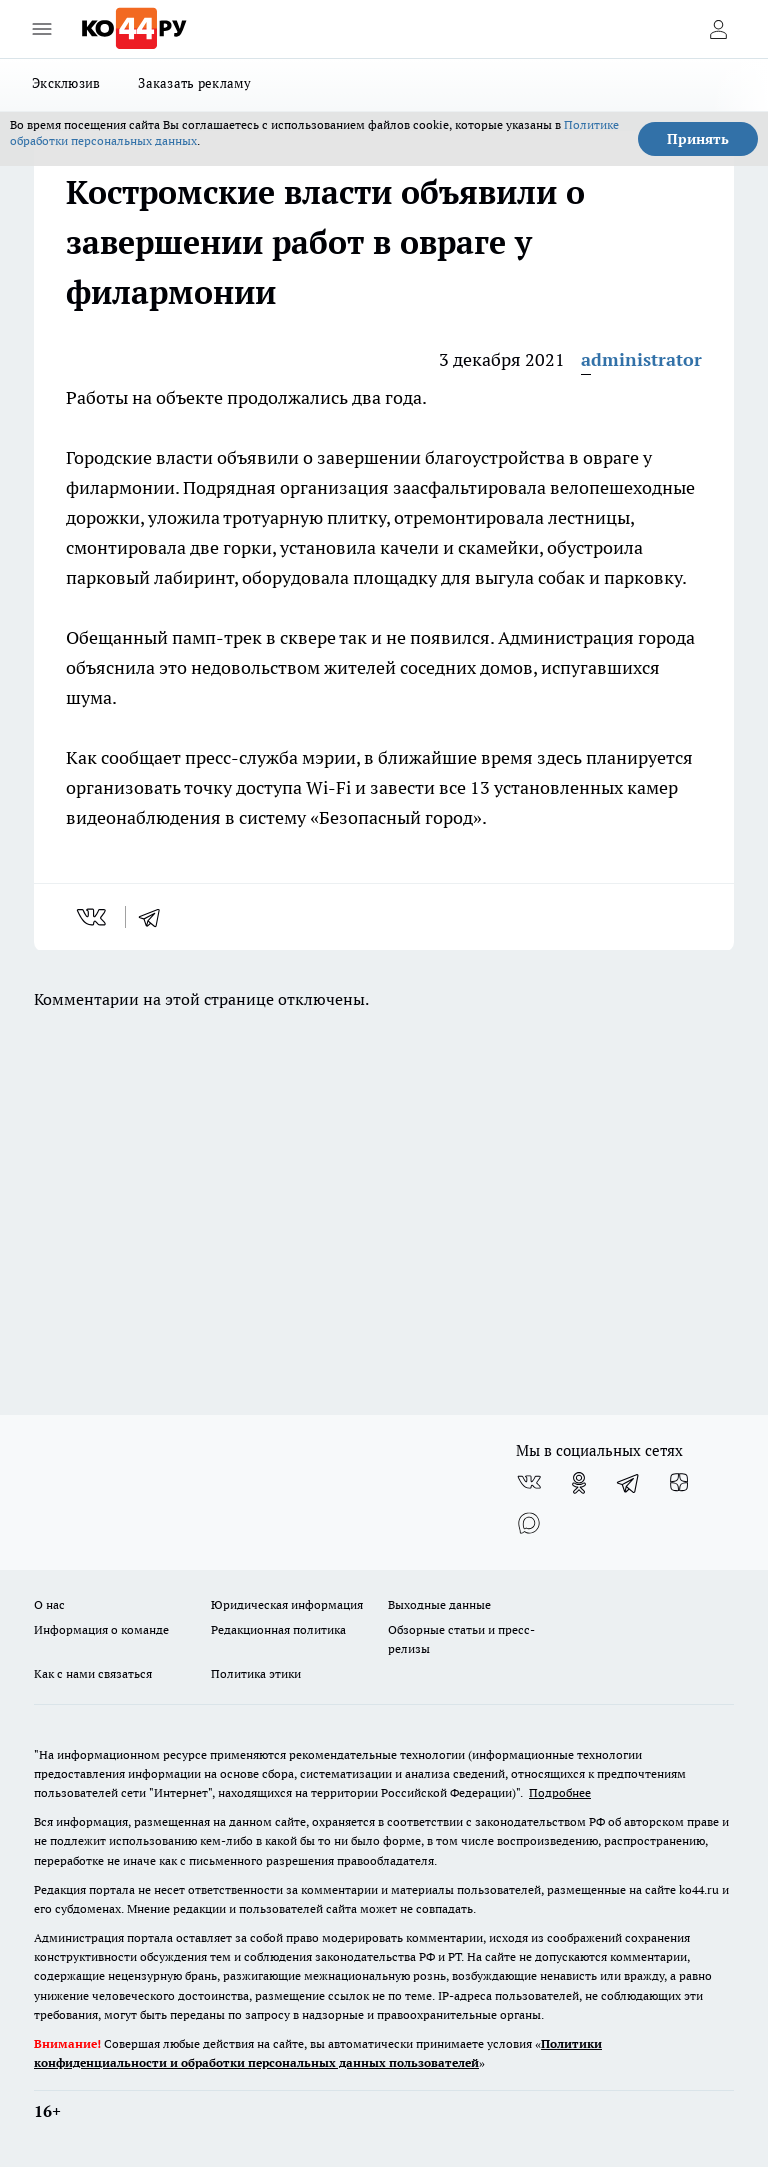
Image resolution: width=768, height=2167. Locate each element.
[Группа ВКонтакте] (529, 1483)
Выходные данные (439, 1604)
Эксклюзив (66, 83)
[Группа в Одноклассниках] (579, 1483)
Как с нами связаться (93, 1673)
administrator (641, 359)
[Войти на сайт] (718, 29)
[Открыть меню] (42, 29)
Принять (698, 139)
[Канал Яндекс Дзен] (679, 1483)
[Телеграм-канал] (629, 1483)
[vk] (93, 917)
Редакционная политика (278, 1629)
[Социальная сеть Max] (529, 1523)
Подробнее (560, 1792)
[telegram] (156, 917)
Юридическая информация (287, 1604)
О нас (49, 1604)
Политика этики (256, 1673)
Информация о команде (101, 1629)
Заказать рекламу (194, 83)
